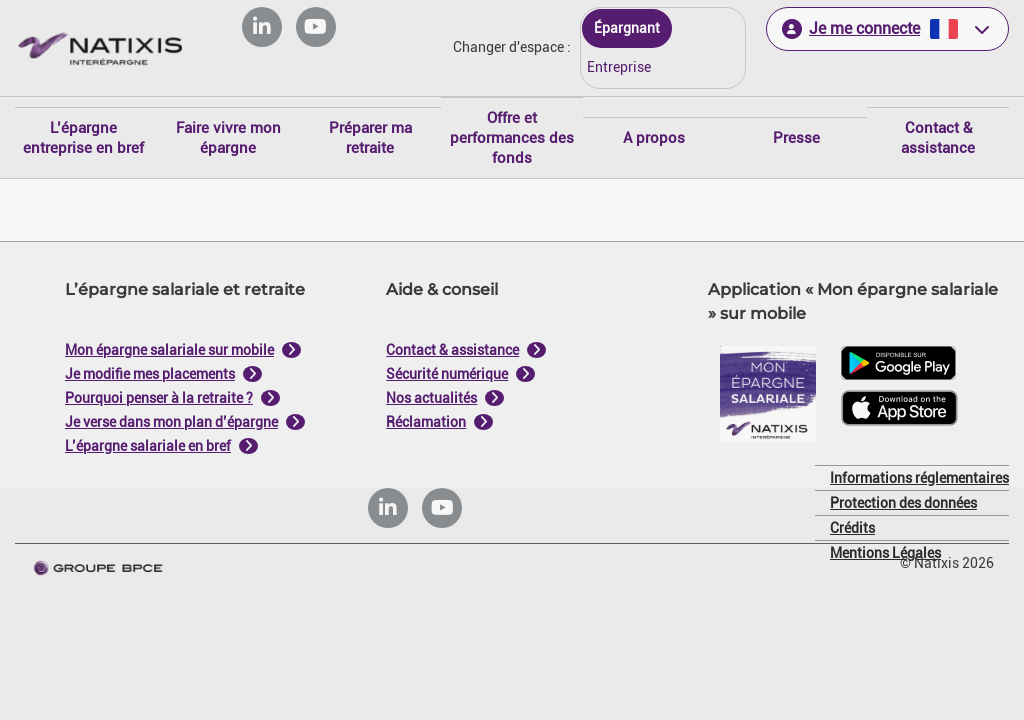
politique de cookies (392, 515)
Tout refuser (414, 563)
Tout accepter (610, 563)
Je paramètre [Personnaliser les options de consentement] (378, 158)
